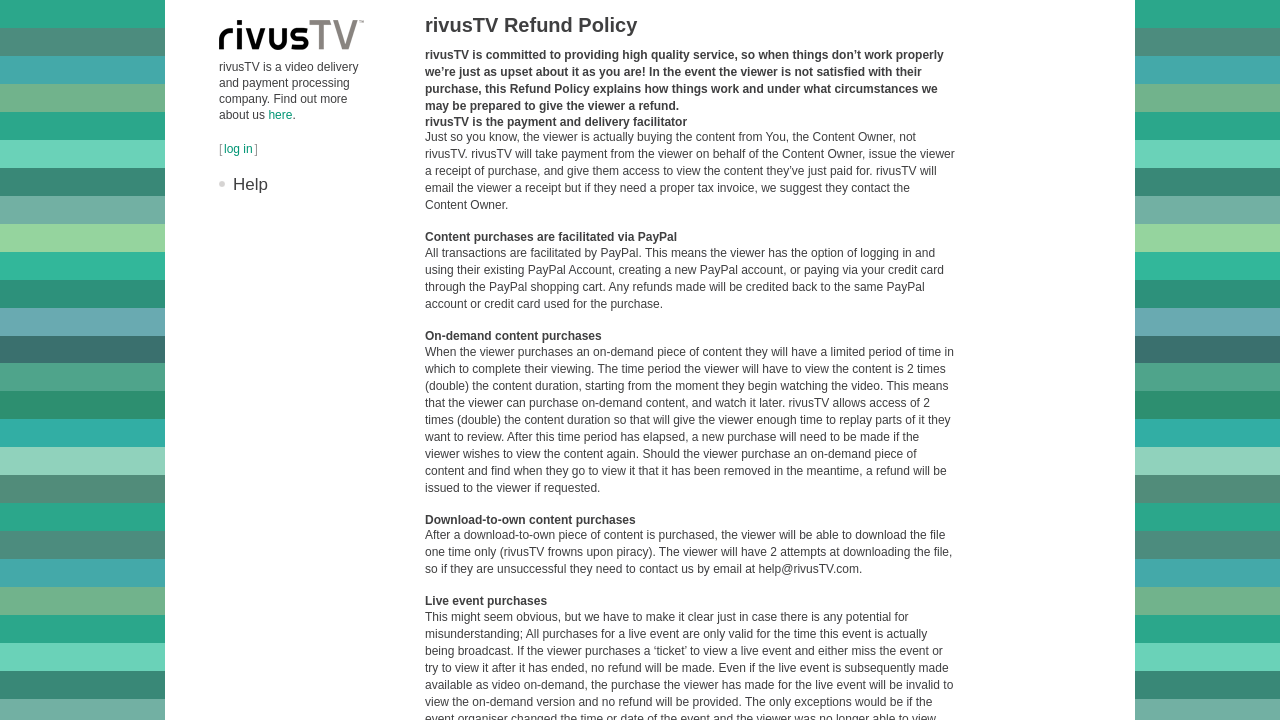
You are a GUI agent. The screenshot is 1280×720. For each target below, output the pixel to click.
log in (238, 149)
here (280, 115)
